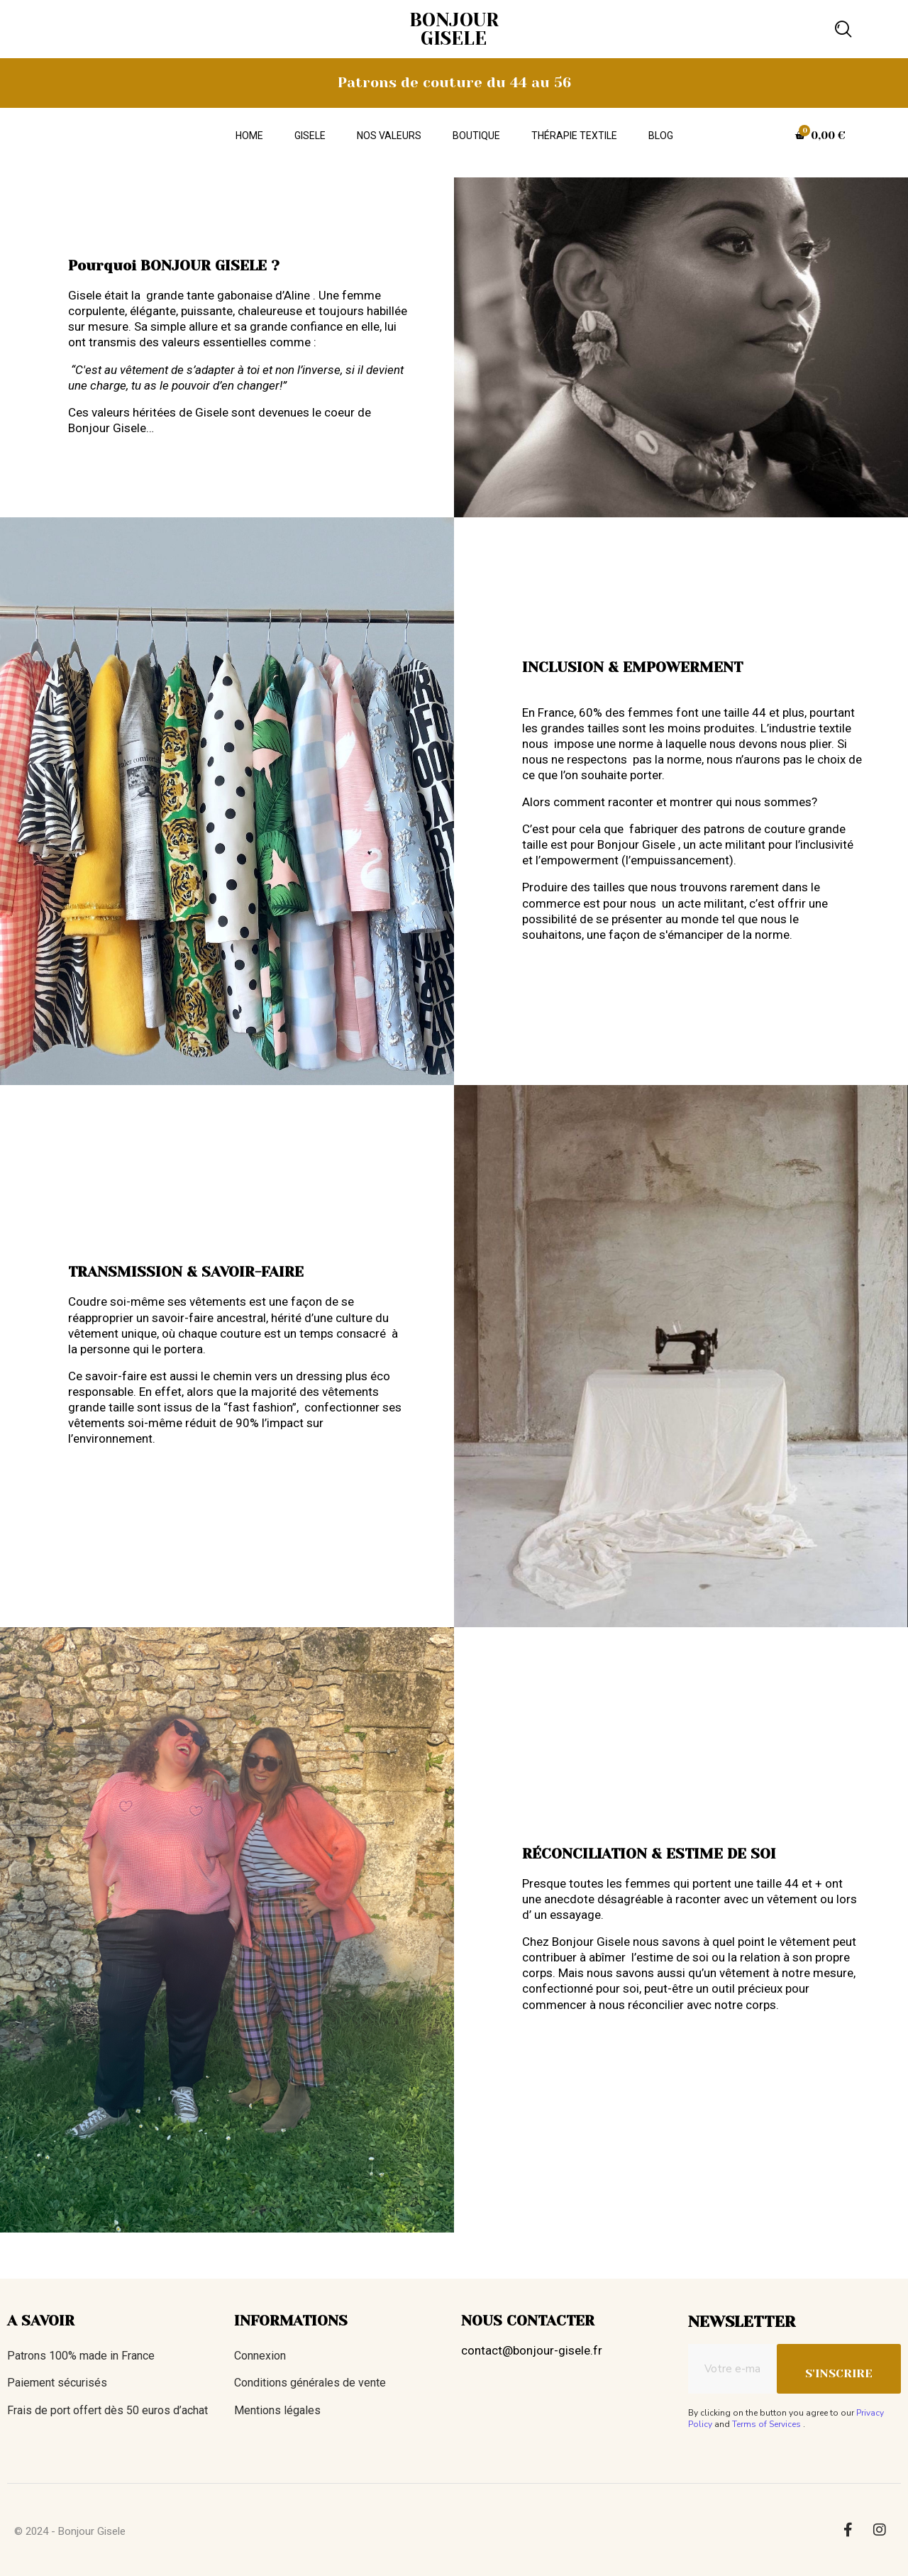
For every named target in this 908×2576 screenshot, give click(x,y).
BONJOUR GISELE (454, 29)
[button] (843, 29)
